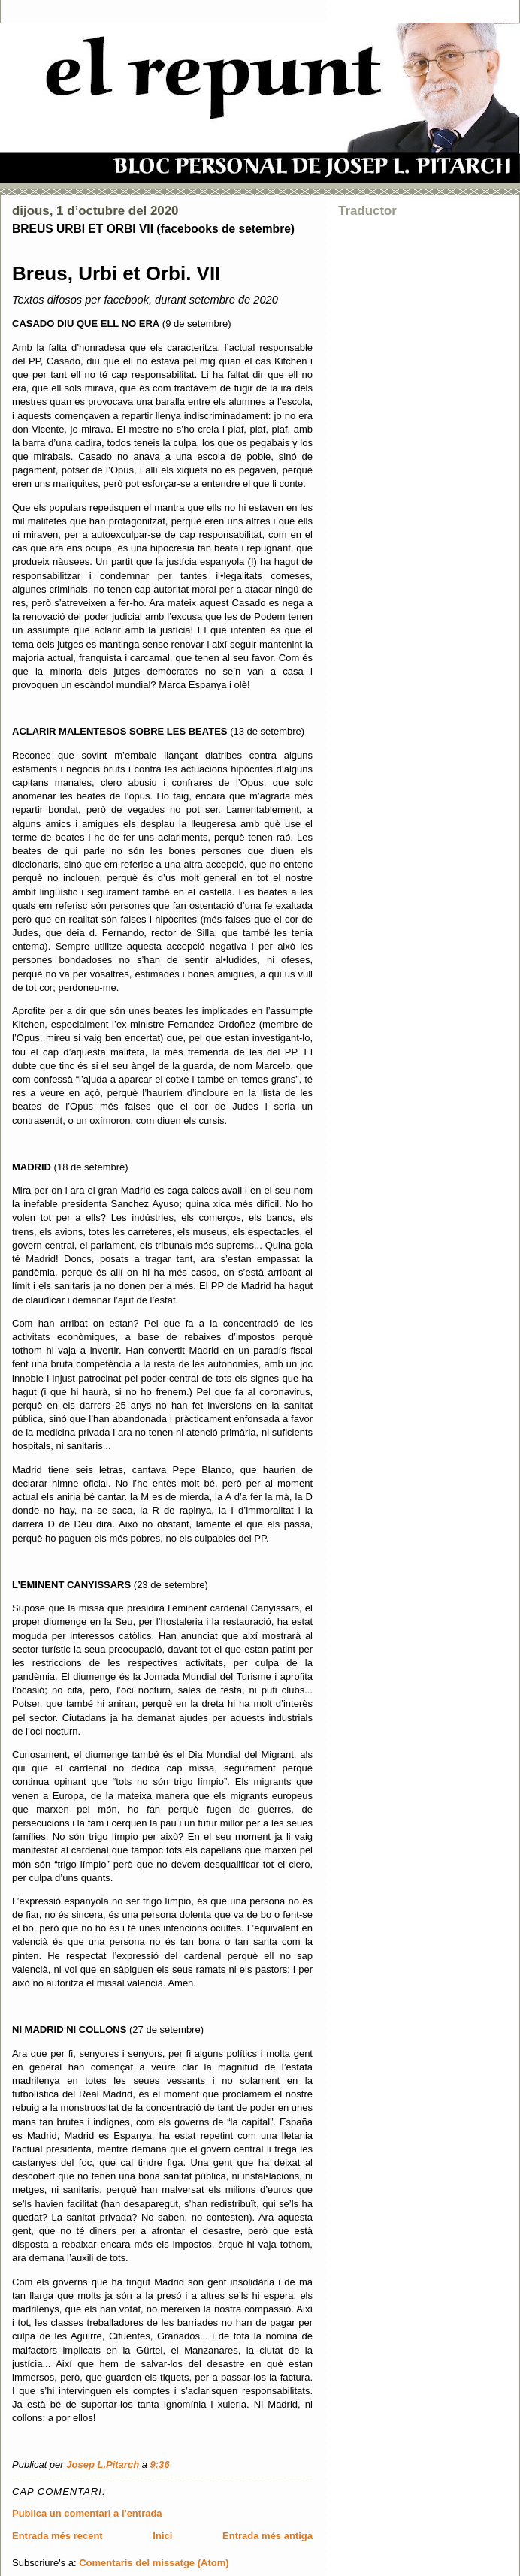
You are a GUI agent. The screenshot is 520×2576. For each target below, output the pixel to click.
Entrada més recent (57, 2535)
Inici (162, 2535)
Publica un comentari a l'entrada (87, 2513)
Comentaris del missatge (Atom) (153, 2562)
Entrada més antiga (267, 2535)
